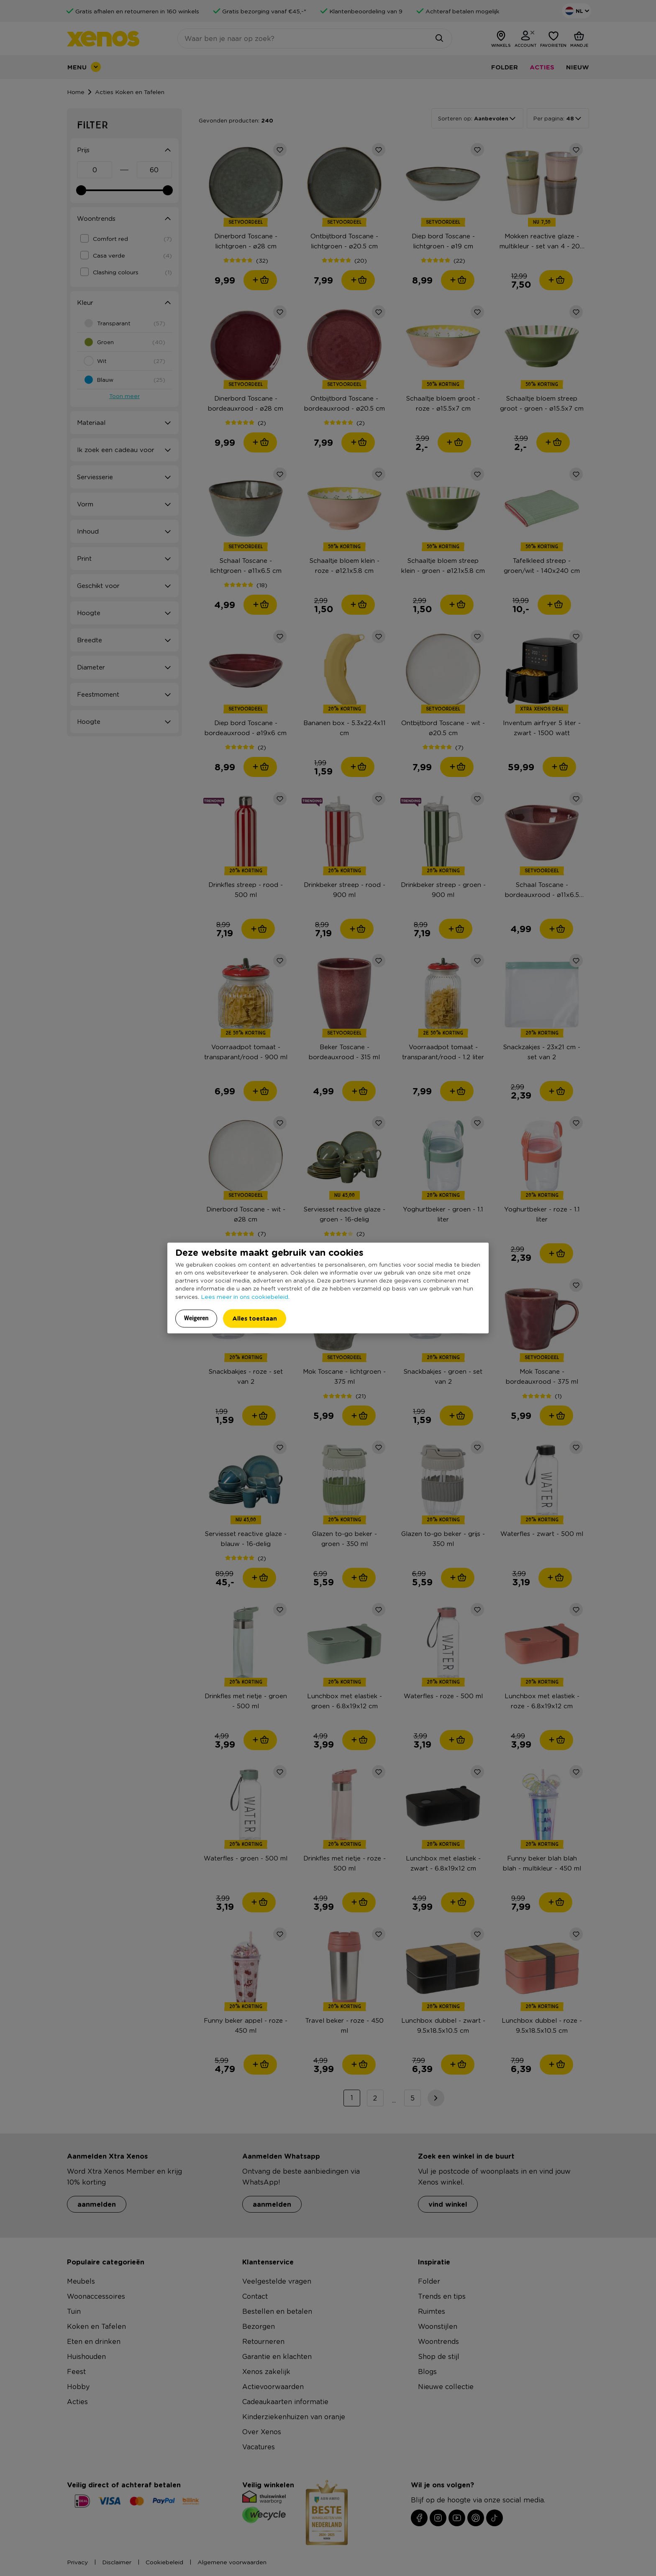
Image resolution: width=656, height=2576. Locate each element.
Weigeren (196, 1318)
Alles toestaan (254, 1318)
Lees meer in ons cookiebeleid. (245, 1296)
